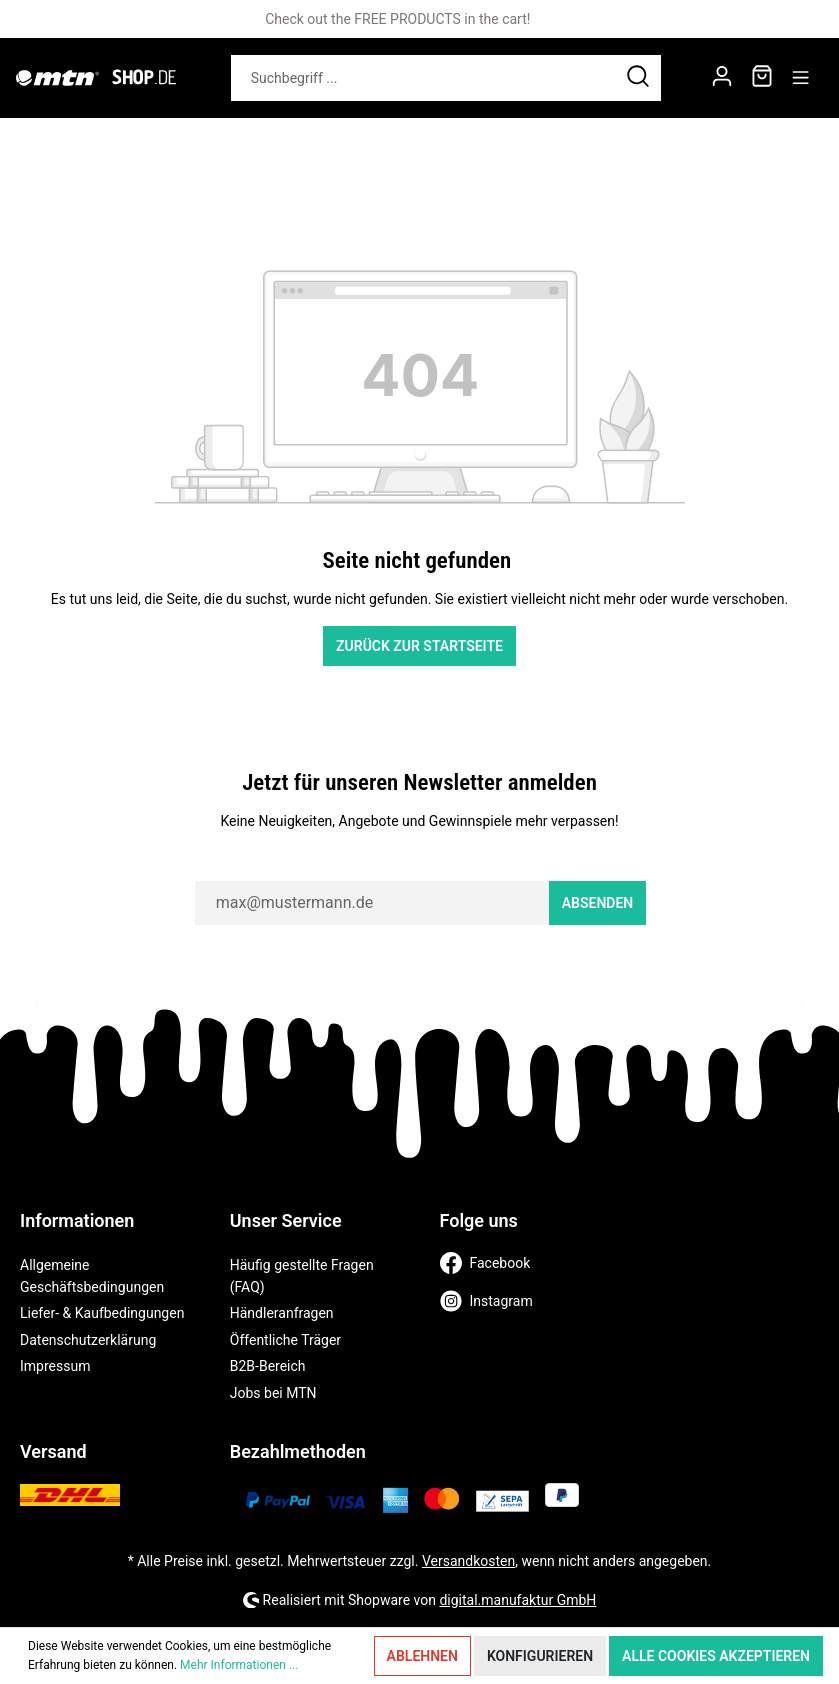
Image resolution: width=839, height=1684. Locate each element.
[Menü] (800, 78)
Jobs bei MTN (273, 1393)
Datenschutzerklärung (88, 1340)
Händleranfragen (282, 1313)
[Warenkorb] (762, 78)
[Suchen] (638, 78)
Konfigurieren (540, 1656)
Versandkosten (468, 1561)
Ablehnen (422, 1656)
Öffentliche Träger (285, 1340)
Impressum (55, 1366)
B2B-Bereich (268, 1366)
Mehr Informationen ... (239, 1665)
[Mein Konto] (722, 78)
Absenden (598, 903)
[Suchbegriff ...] (423, 78)
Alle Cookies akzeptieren (716, 1656)
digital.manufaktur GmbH (517, 1600)
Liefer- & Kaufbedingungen (102, 1313)
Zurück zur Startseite (419, 646)
